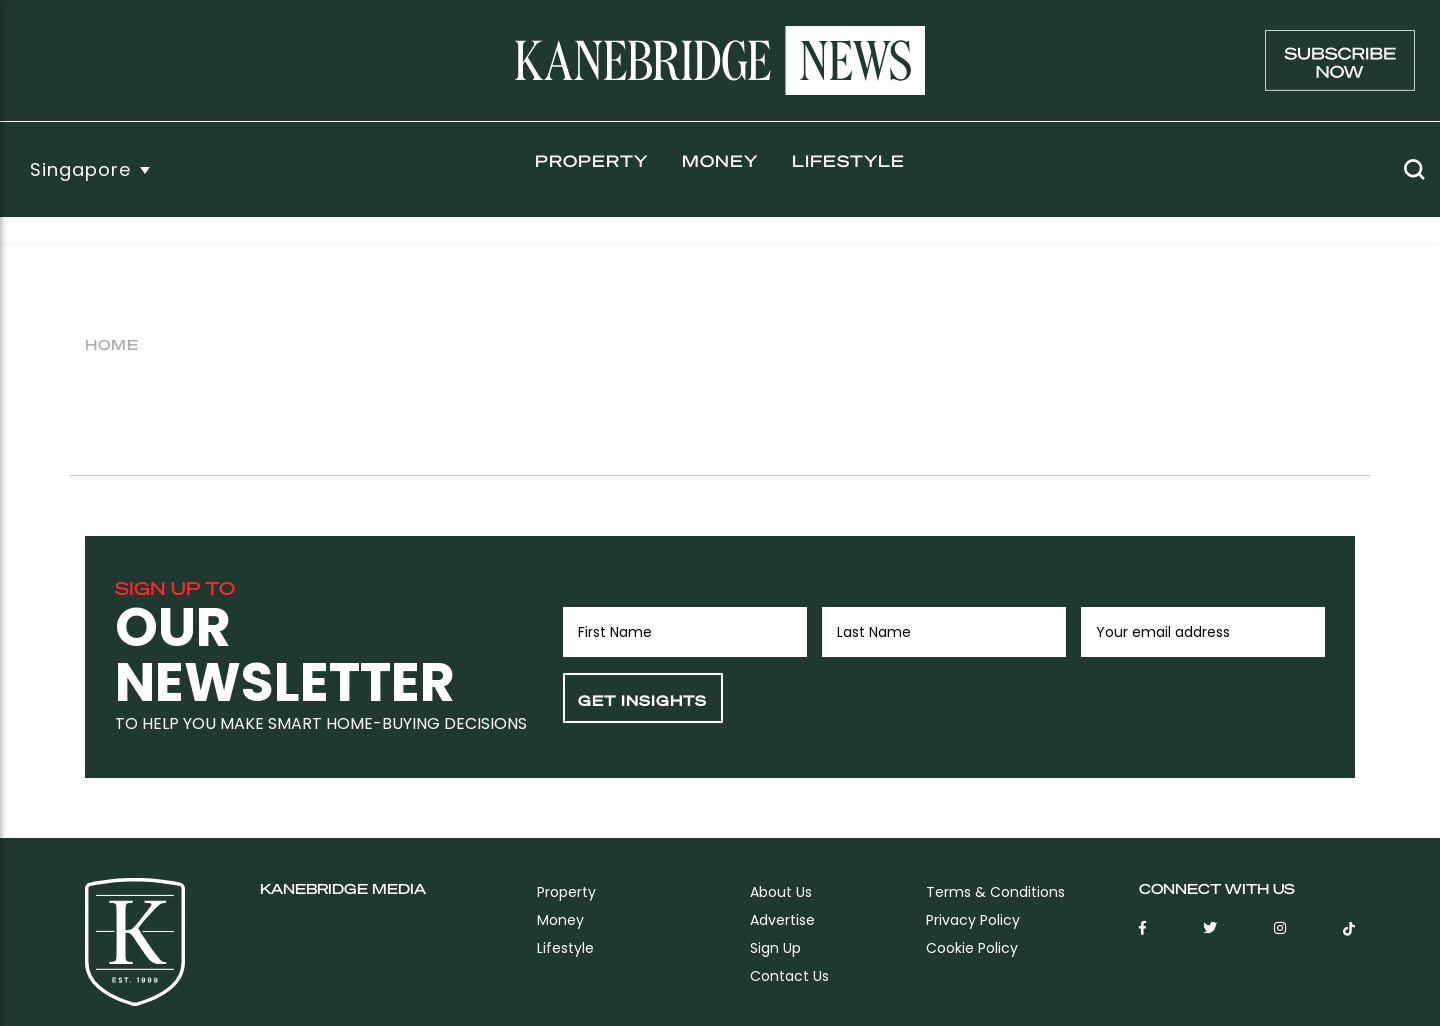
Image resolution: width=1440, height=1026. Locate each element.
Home (112, 344)
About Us (781, 892)
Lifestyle (848, 160)
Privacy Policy (973, 920)
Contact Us (789, 976)
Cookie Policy (972, 948)
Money (720, 160)
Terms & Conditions (995, 892)
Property (591, 160)
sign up (775, 948)
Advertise (782, 920)
